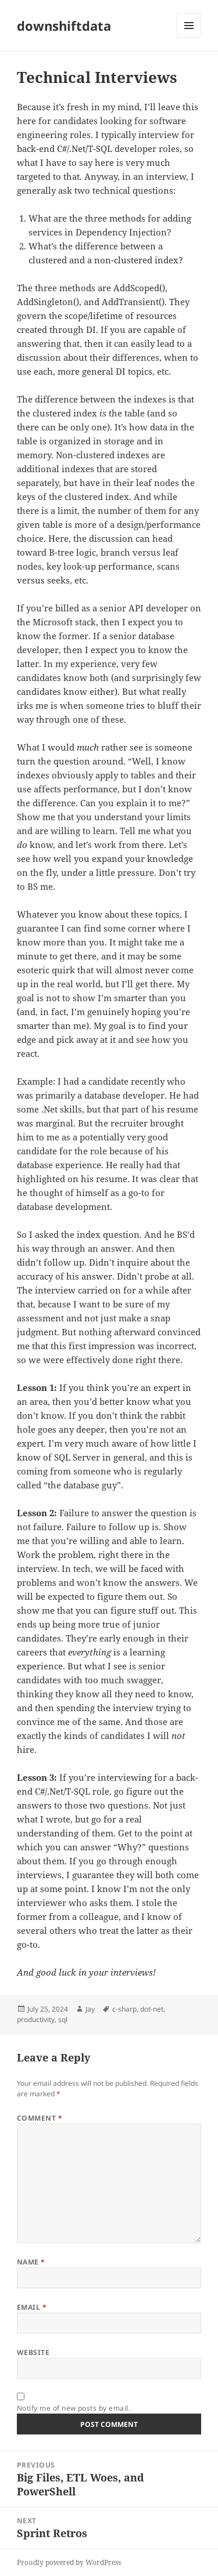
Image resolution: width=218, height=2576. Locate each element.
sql (62, 2019)
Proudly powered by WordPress (69, 2562)
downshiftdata (64, 25)
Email (32, 2307)
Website (33, 2352)
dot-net (151, 2009)
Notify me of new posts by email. (73, 2408)
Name (31, 2262)
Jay (90, 2009)
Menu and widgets (189, 37)
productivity (36, 2019)
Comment (39, 2118)
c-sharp (124, 2009)
